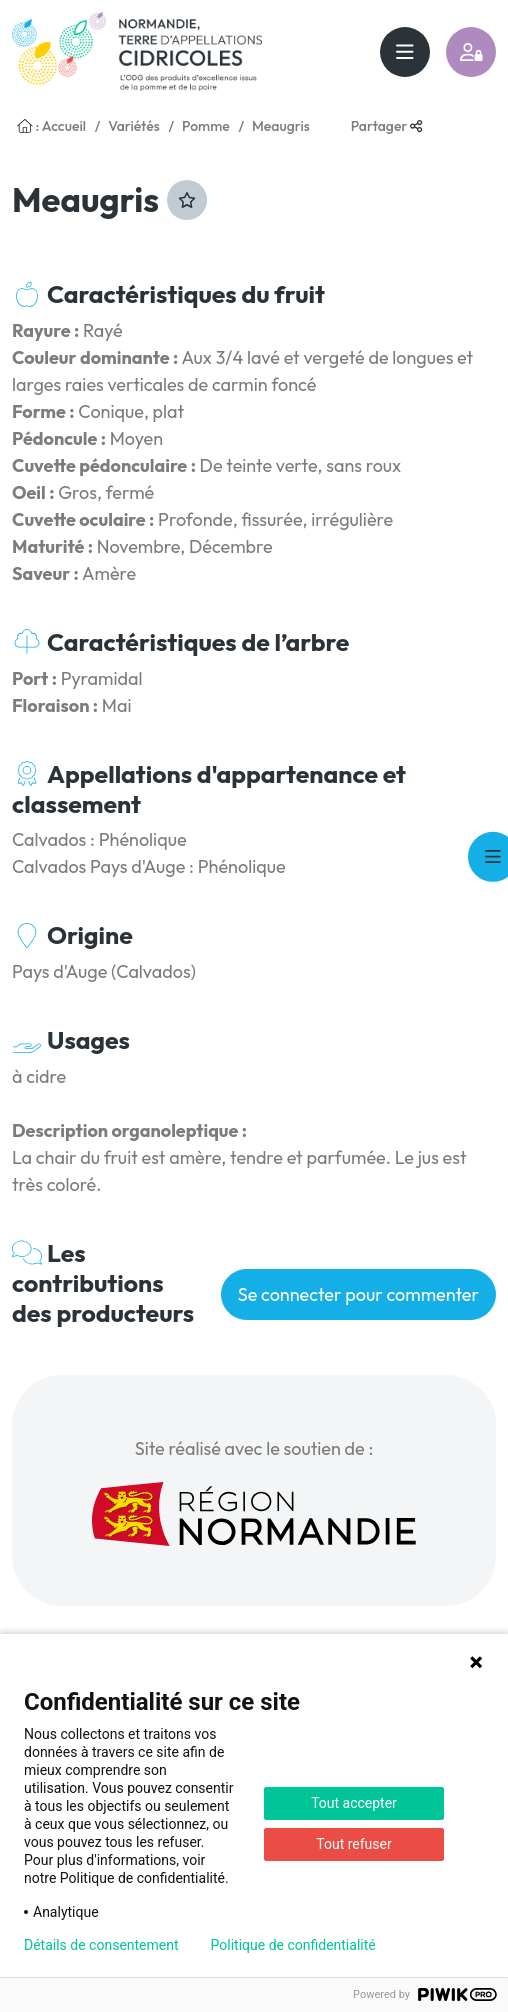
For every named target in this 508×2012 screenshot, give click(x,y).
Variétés (133, 126)
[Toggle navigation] (405, 52)
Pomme (206, 126)
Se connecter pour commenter (358, 1294)
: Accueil (51, 126)
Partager (387, 126)
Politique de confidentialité (293, 1945)
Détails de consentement (101, 1945)
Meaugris (281, 126)
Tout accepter (354, 1803)
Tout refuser (353, 1844)
